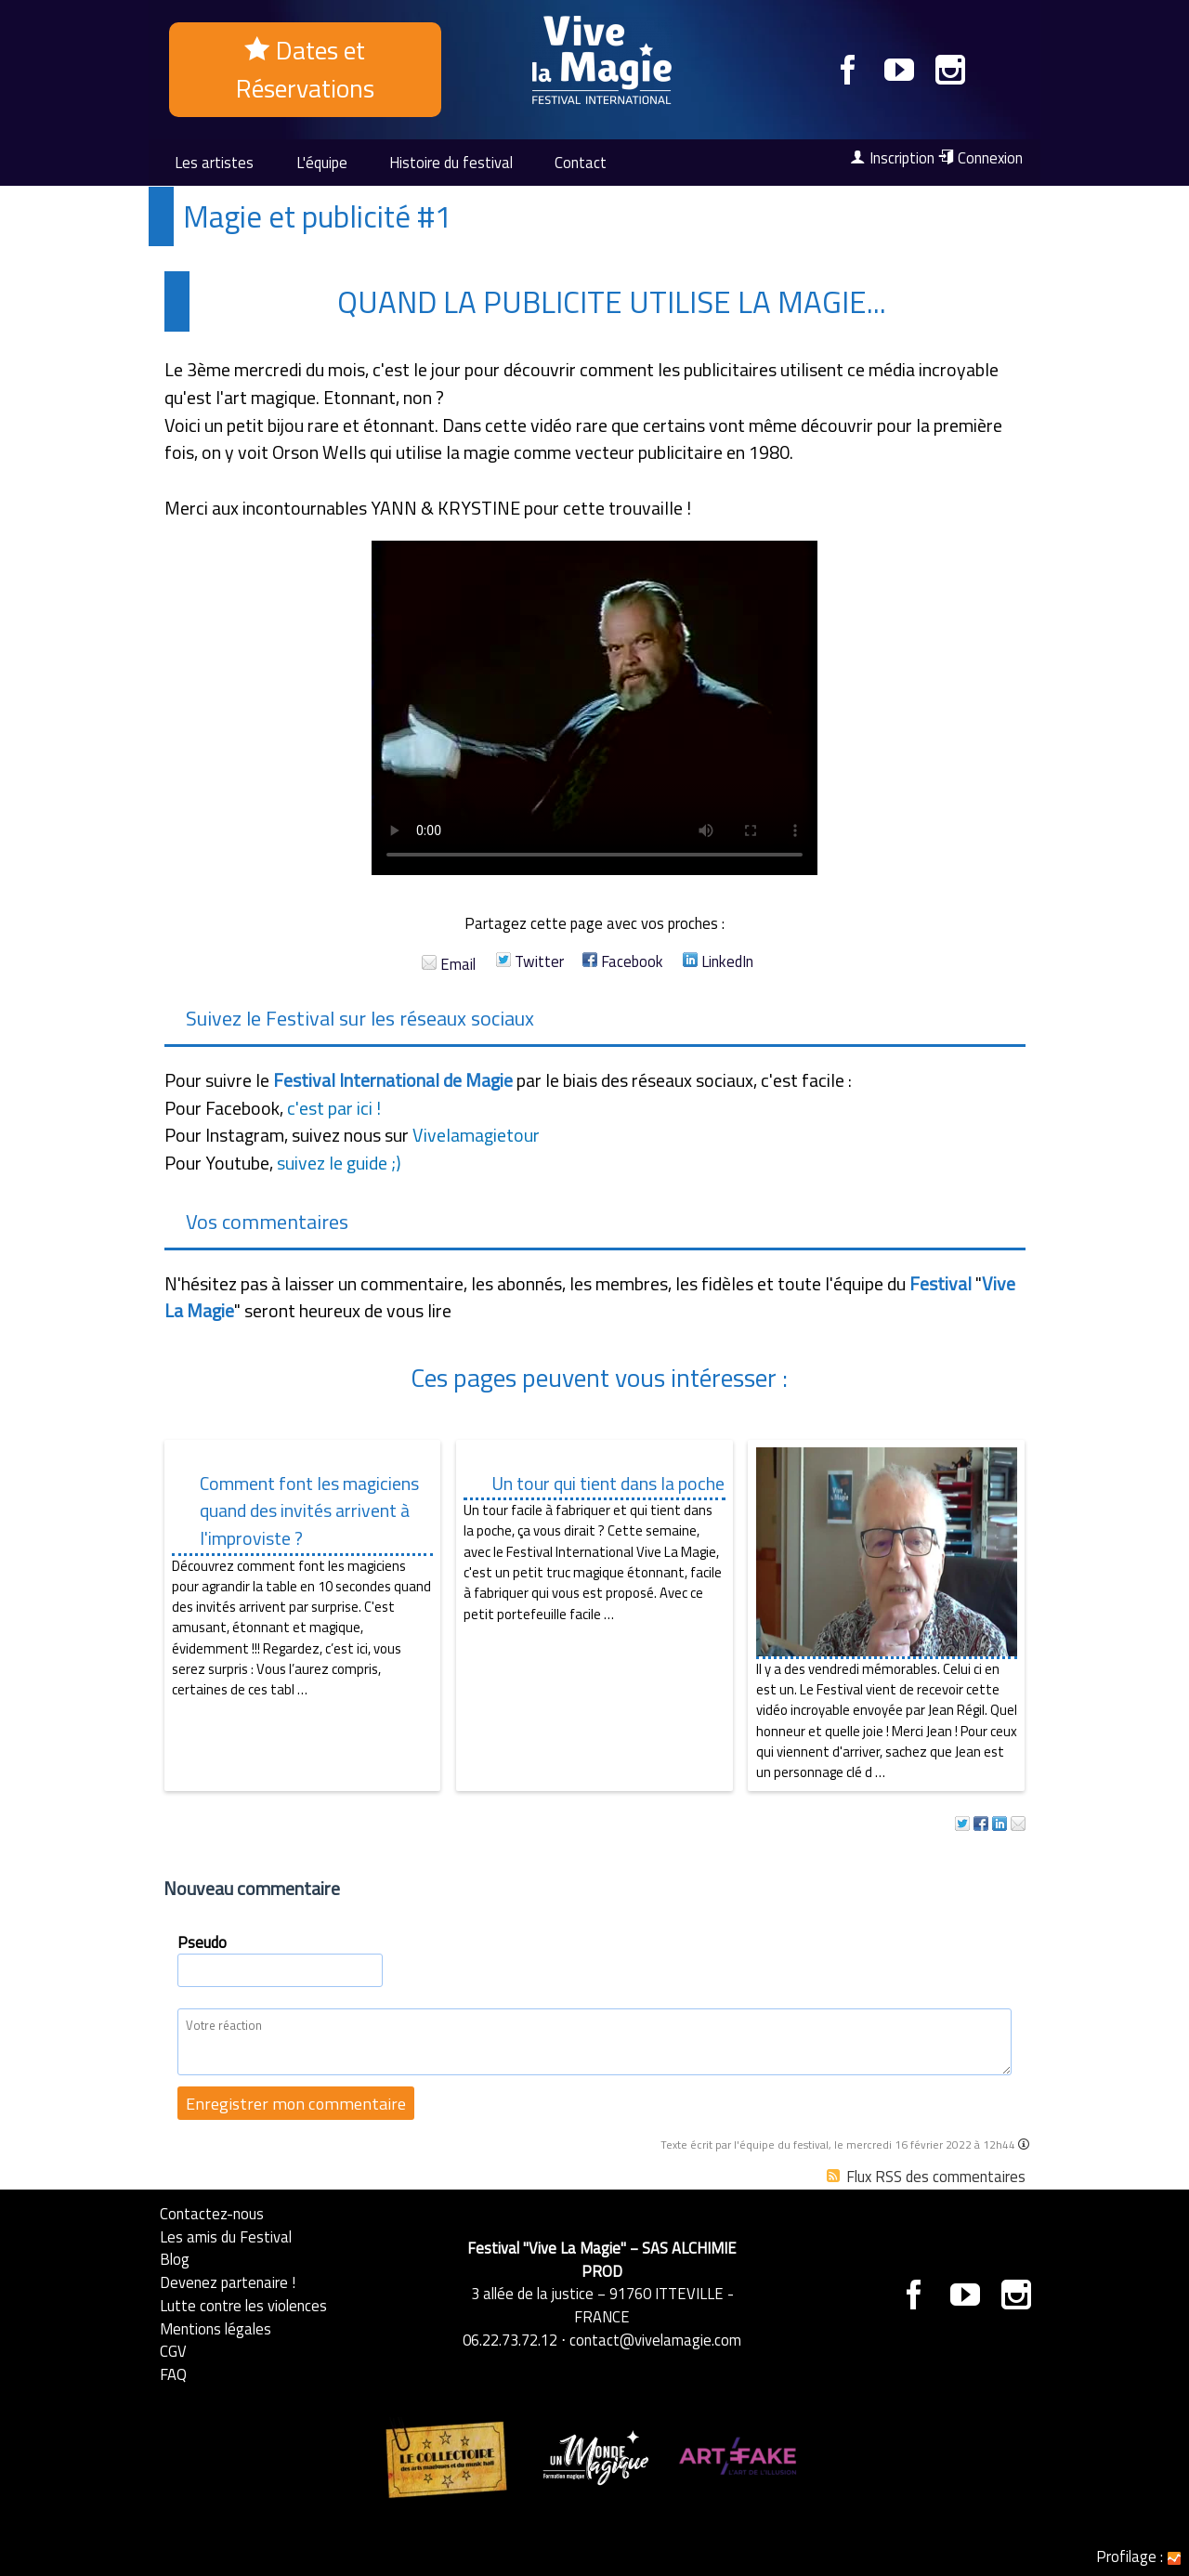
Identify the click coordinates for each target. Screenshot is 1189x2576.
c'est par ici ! (334, 1108)
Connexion (980, 158)
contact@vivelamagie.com (655, 2339)
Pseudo (202, 1942)
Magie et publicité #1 (317, 216)
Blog (174, 2258)
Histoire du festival (451, 162)
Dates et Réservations (305, 69)
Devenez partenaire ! (227, 2282)
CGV (173, 2350)
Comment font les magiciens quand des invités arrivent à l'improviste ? (309, 1511)
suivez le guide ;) (339, 1163)
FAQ (173, 2374)
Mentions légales (215, 2328)
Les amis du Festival (226, 2236)
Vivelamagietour (476, 1135)
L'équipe (321, 162)
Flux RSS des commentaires (926, 2176)
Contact (581, 162)
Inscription (892, 158)
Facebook (622, 961)
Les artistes (214, 162)
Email (449, 963)
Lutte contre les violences (243, 2305)
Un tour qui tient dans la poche (608, 1483)
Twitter (530, 961)
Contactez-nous (212, 2213)
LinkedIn (718, 961)
